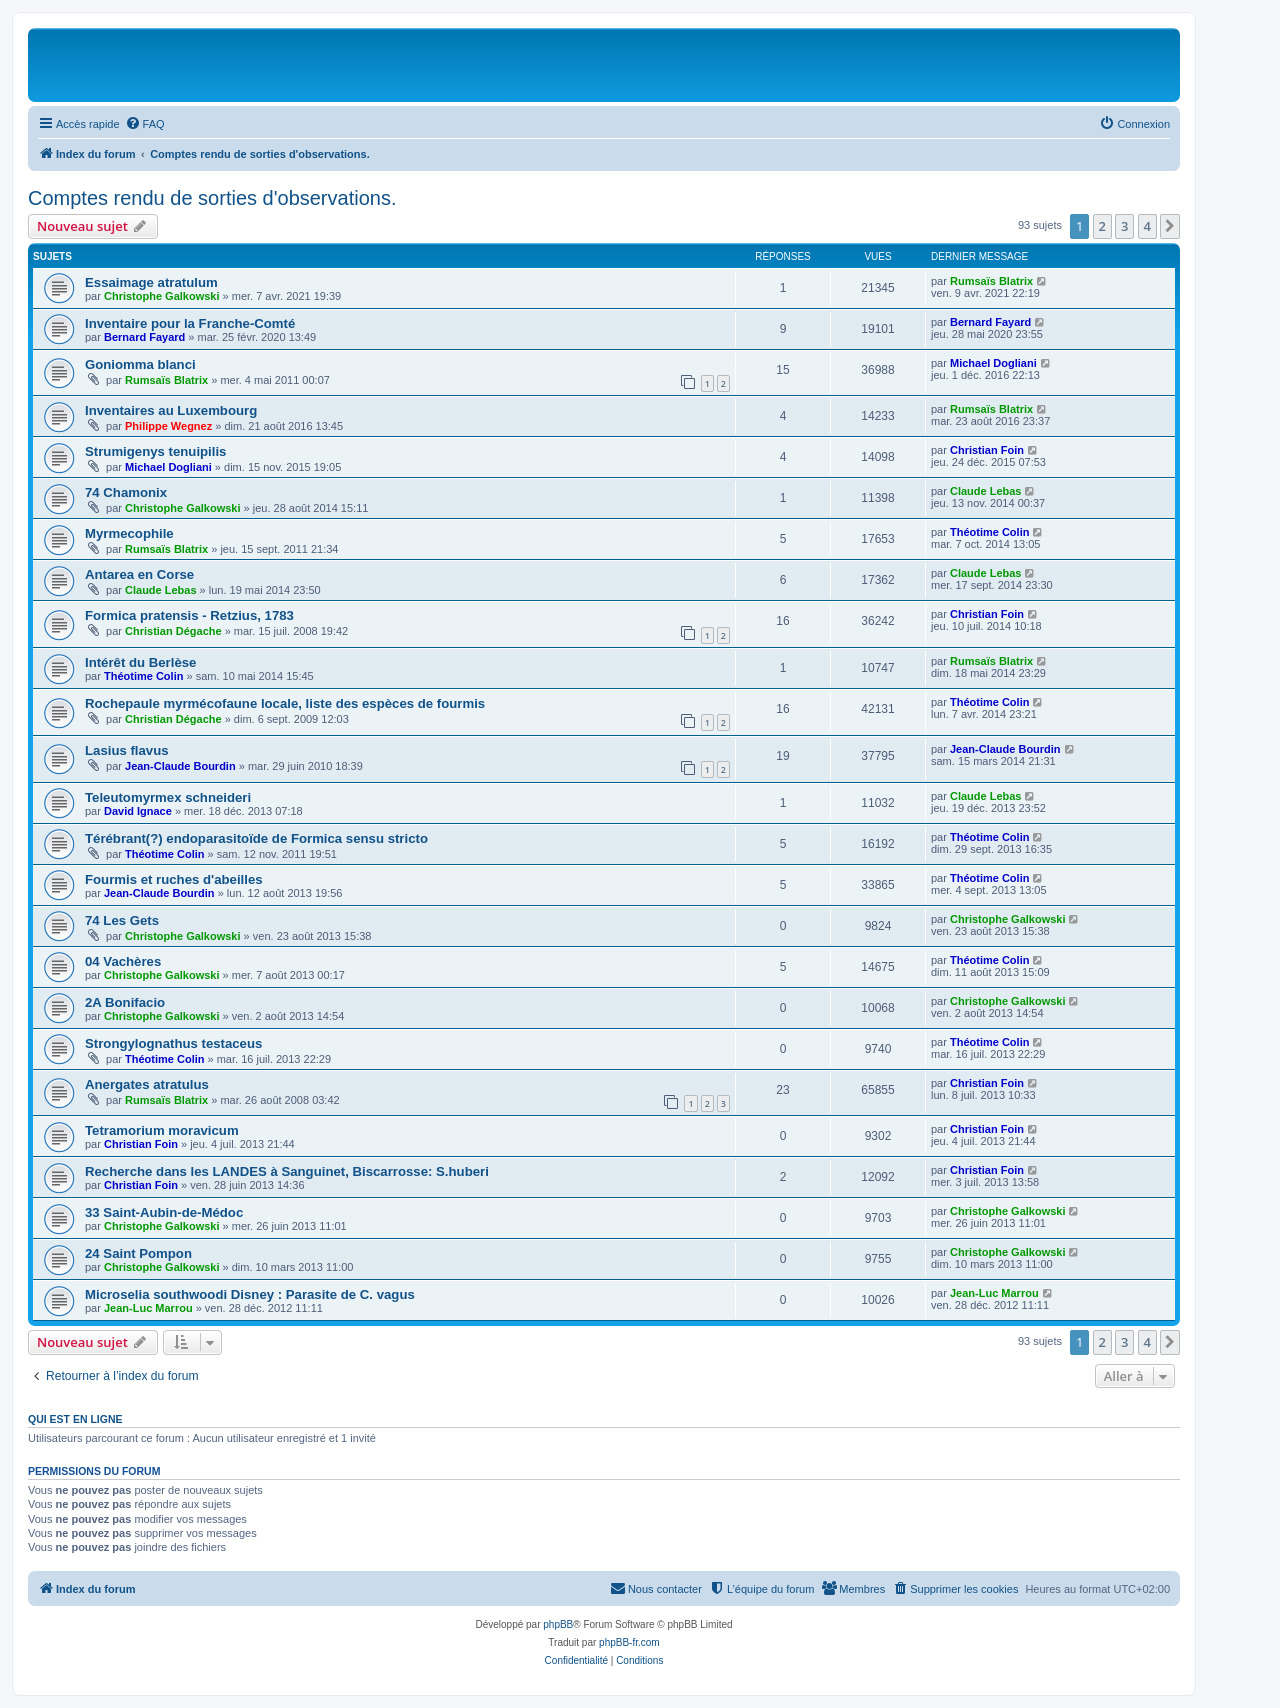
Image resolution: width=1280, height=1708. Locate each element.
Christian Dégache (173, 631)
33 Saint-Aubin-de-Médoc (164, 1212)
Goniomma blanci (140, 364)
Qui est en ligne (75, 1419)
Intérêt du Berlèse (140, 662)
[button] (1170, 226)
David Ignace (138, 811)
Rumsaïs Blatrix (991, 281)
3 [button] (1124, 226)
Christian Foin (987, 450)
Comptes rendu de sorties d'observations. (212, 198)
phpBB (558, 1624)
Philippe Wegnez (168, 426)
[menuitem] (145, 124)
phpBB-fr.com (629, 1642)
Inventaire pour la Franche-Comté (190, 323)
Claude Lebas (986, 491)
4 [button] (1147, 226)
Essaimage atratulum (151, 282)
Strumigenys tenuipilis (155, 451)
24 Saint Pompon (138, 1253)
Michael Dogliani (993, 363)
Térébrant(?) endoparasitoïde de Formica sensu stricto (256, 838)
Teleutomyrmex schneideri (168, 797)
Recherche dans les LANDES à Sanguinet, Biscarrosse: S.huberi (287, 1171)
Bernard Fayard (144, 337)
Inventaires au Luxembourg (171, 410)
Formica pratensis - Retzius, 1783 (189, 615)
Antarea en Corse (139, 574)
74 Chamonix (126, 492)
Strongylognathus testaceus (173, 1043)
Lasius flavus (127, 750)
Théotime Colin (989, 532)
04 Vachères (123, 961)
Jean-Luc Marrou (148, 1308)
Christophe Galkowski (162, 296)
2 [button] (1102, 226)
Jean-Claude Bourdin (180, 766)
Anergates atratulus (147, 1084)
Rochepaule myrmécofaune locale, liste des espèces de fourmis (285, 703)
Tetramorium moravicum (162, 1130)
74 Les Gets (122, 920)
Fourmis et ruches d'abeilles (174, 879)
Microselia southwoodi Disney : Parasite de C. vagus (250, 1294)
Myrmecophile (129, 533)
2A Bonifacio (125, 1002)
